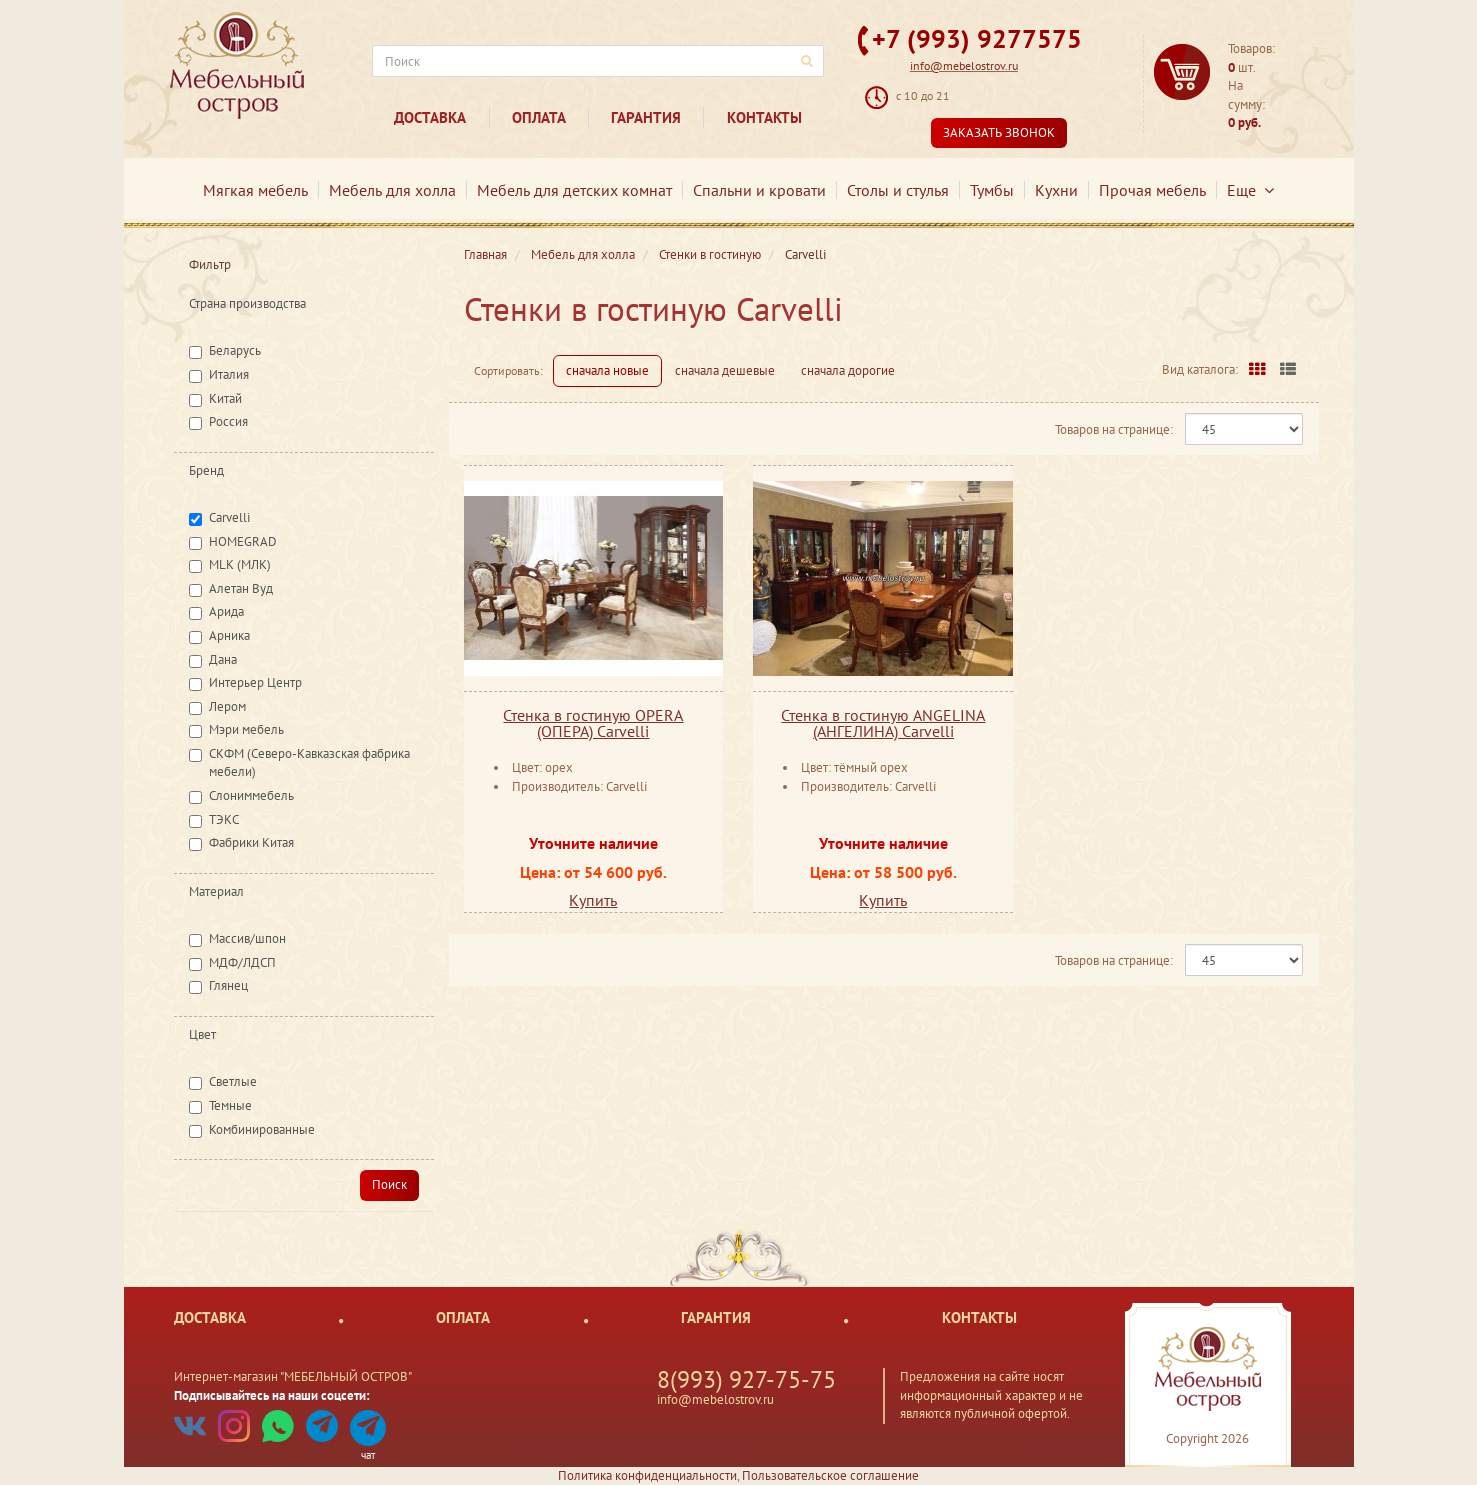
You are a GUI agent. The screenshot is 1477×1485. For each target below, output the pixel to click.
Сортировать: (508, 370)
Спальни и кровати (759, 190)
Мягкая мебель (255, 190)
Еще (1250, 190)
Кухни (1056, 190)
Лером (227, 706)
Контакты (764, 117)
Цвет (202, 1034)
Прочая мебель (1152, 190)
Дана (223, 659)
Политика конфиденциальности (647, 1475)
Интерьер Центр (255, 682)
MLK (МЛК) (240, 564)
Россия (228, 421)
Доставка (430, 117)
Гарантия (646, 117)
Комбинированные (262, 1129)
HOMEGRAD (243, 541)
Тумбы (992, 190)
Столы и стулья (898, 190)
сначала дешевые (725, 370)
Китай (225, 398)
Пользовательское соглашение (830, 1475)
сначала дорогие (848, 370)
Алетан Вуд (241, 588)
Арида (226, 611)
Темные (230, 1105)
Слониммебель (251, 795)
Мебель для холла (392, 190)
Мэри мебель (246, 729)
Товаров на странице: (1114, 429)
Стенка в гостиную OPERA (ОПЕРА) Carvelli (593, 723)
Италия (229, 374)
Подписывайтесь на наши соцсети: (272, 1395)
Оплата (539, 117)
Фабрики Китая (251, 842)
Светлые (233, 1081)
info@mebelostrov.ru (964, 65)
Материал (216, 891)
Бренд (206, 470)
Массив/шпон (247, 938)
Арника (229, 635)
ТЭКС (224, 819)
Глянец (228, 985)
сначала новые (607, 370)
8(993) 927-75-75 (746, 1379)
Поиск (389, 1184)
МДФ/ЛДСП (242, 962)
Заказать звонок (999, 132)
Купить (593, 900)
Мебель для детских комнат (574, 190)
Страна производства (247, 303)
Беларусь (235, 350)
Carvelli (229, 517)
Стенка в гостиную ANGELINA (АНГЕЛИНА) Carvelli (883, 723)
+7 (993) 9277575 (977, 38)
